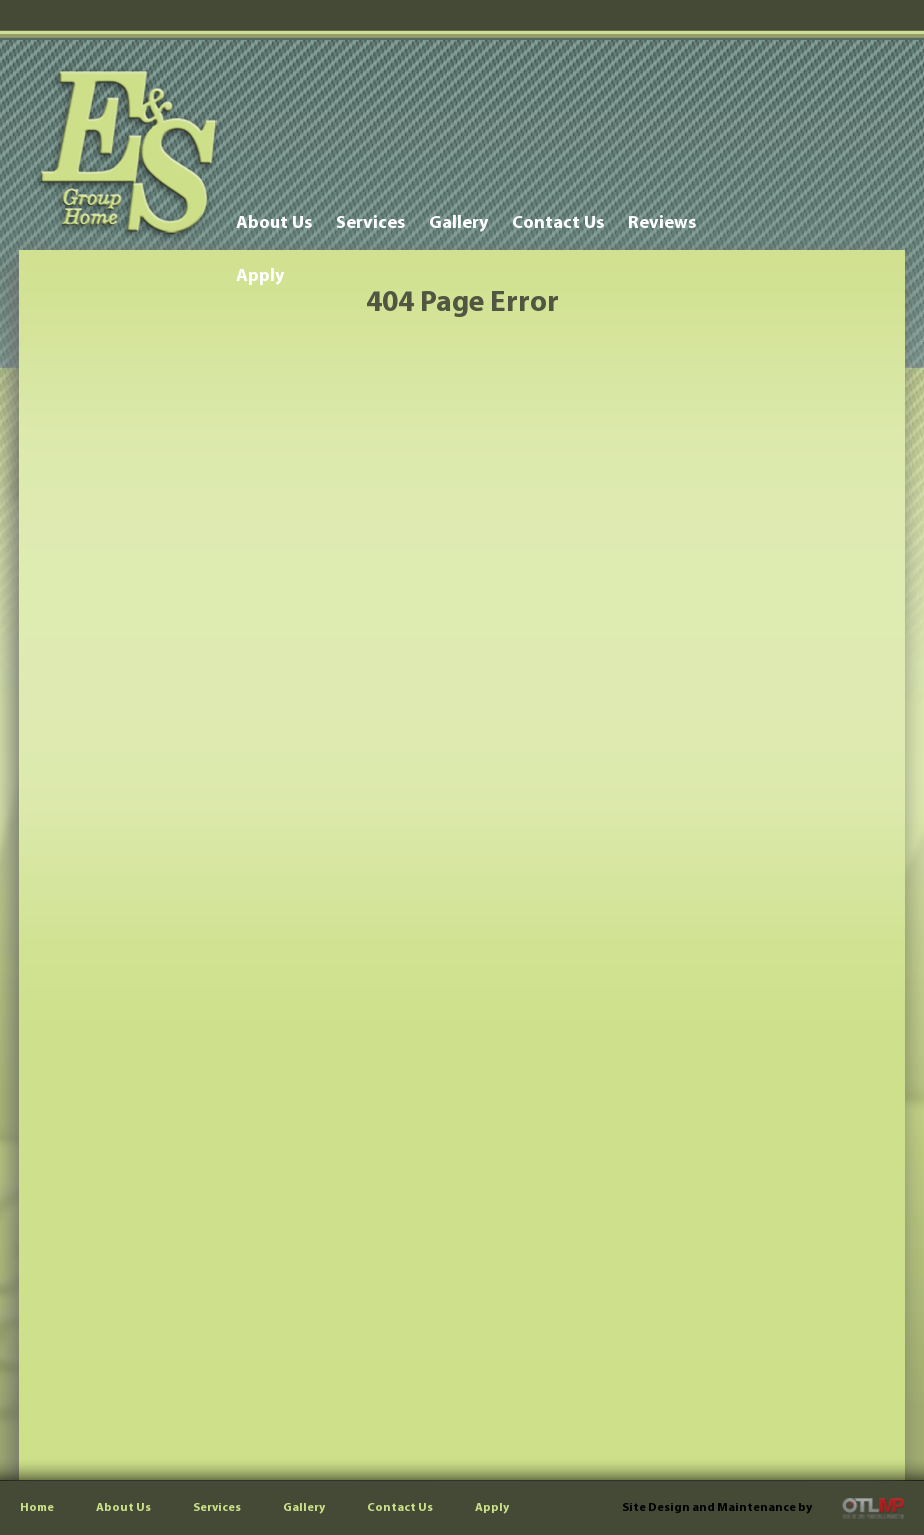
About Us (274, 223)
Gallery (458, 223)
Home (37, 1508)
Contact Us (558, 223)
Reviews (662, 223)
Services (370, 223)
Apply (260, 276)
